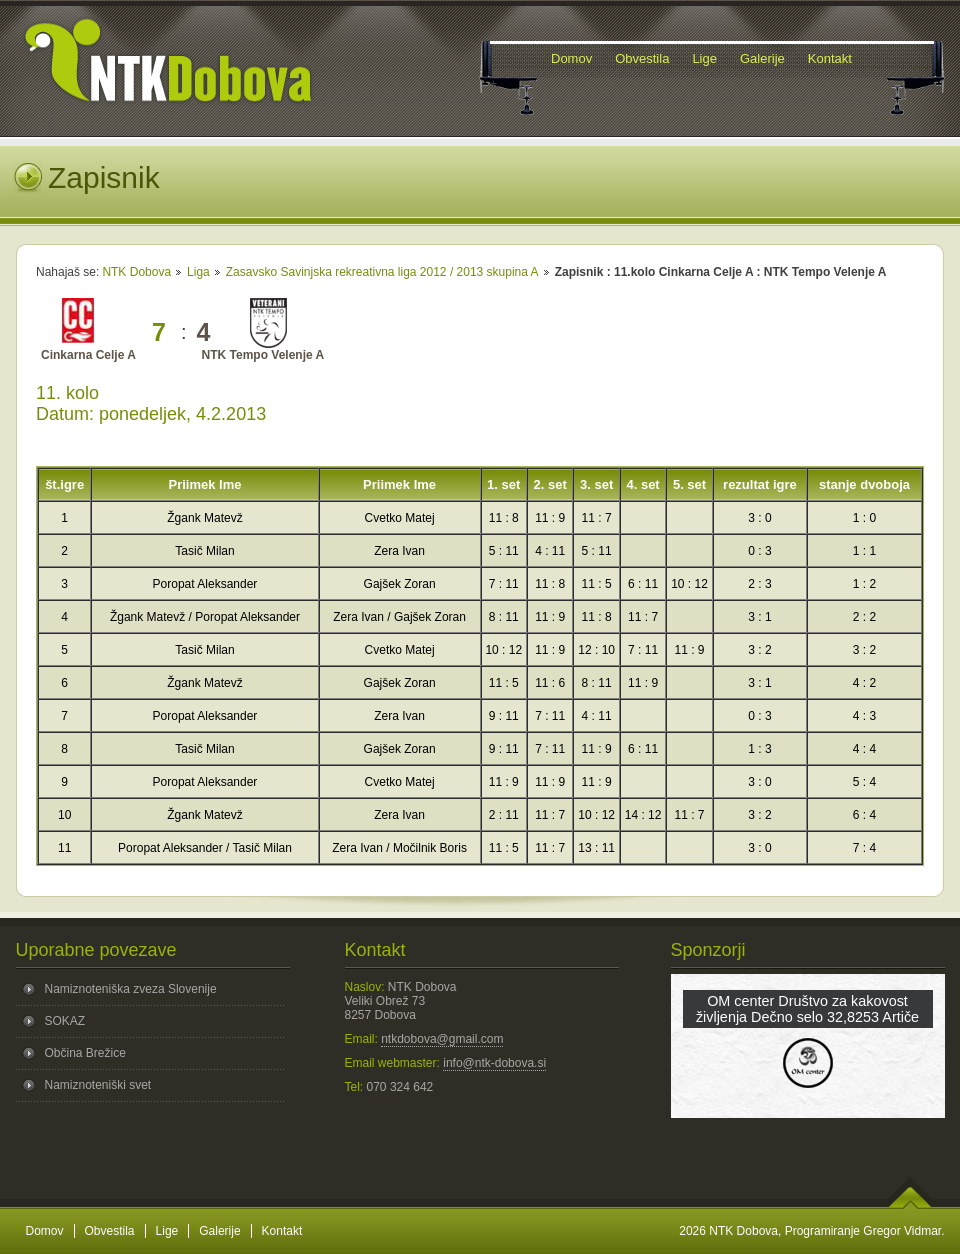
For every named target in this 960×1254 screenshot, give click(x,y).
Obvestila (110, 1231)
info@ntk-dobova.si (494, 1063)
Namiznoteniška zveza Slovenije (131, 989)
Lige (167, 1231)
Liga (198, 272)
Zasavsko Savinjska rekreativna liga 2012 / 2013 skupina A (382, 272)
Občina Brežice (85, 1053)
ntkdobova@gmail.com (442, 1039)
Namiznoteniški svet (98, 1085)
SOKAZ (65, 1021)
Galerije (219, 1231)
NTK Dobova (136, 272)
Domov (45, 1231)
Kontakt (282, 1231)
